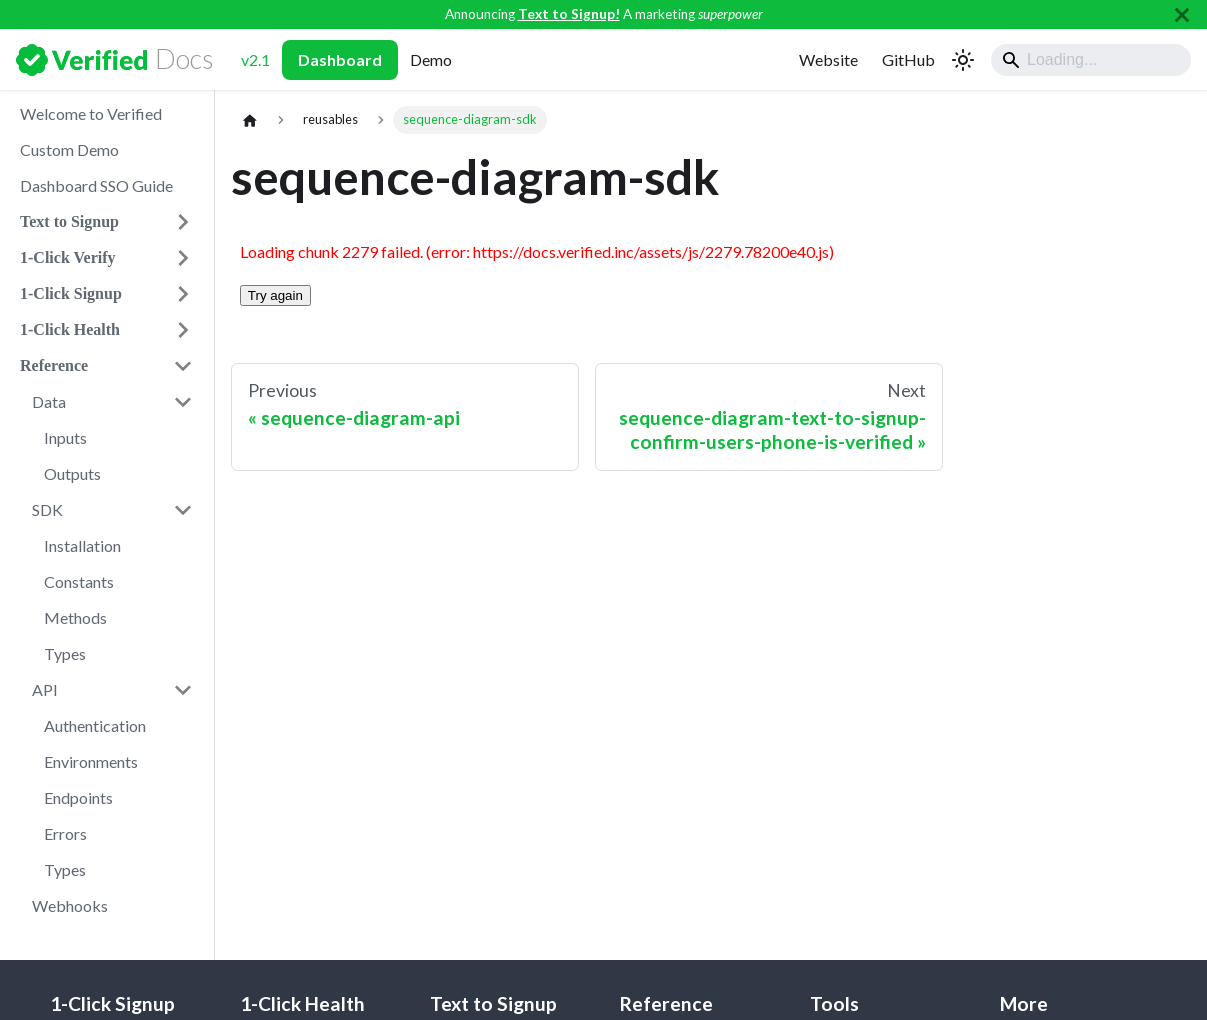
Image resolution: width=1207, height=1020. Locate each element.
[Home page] (250, 120)
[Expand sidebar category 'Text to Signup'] (183, 222)
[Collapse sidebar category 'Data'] (183, 402)
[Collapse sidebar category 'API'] (183, 690)
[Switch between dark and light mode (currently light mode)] (963, 60)
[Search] (1091, 60)
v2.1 (255, 59)
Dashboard (340, 60)
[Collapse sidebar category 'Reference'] (183, 366)
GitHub (908, 59)
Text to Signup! (569, 14)
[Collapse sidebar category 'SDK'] (183, 510)
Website (828, 59)
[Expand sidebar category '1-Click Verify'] (183, 258)
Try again (275, 295)
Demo (431, 59)
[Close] (1182, 14)
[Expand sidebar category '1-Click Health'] (183, 330)
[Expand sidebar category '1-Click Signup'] (183, 294)
